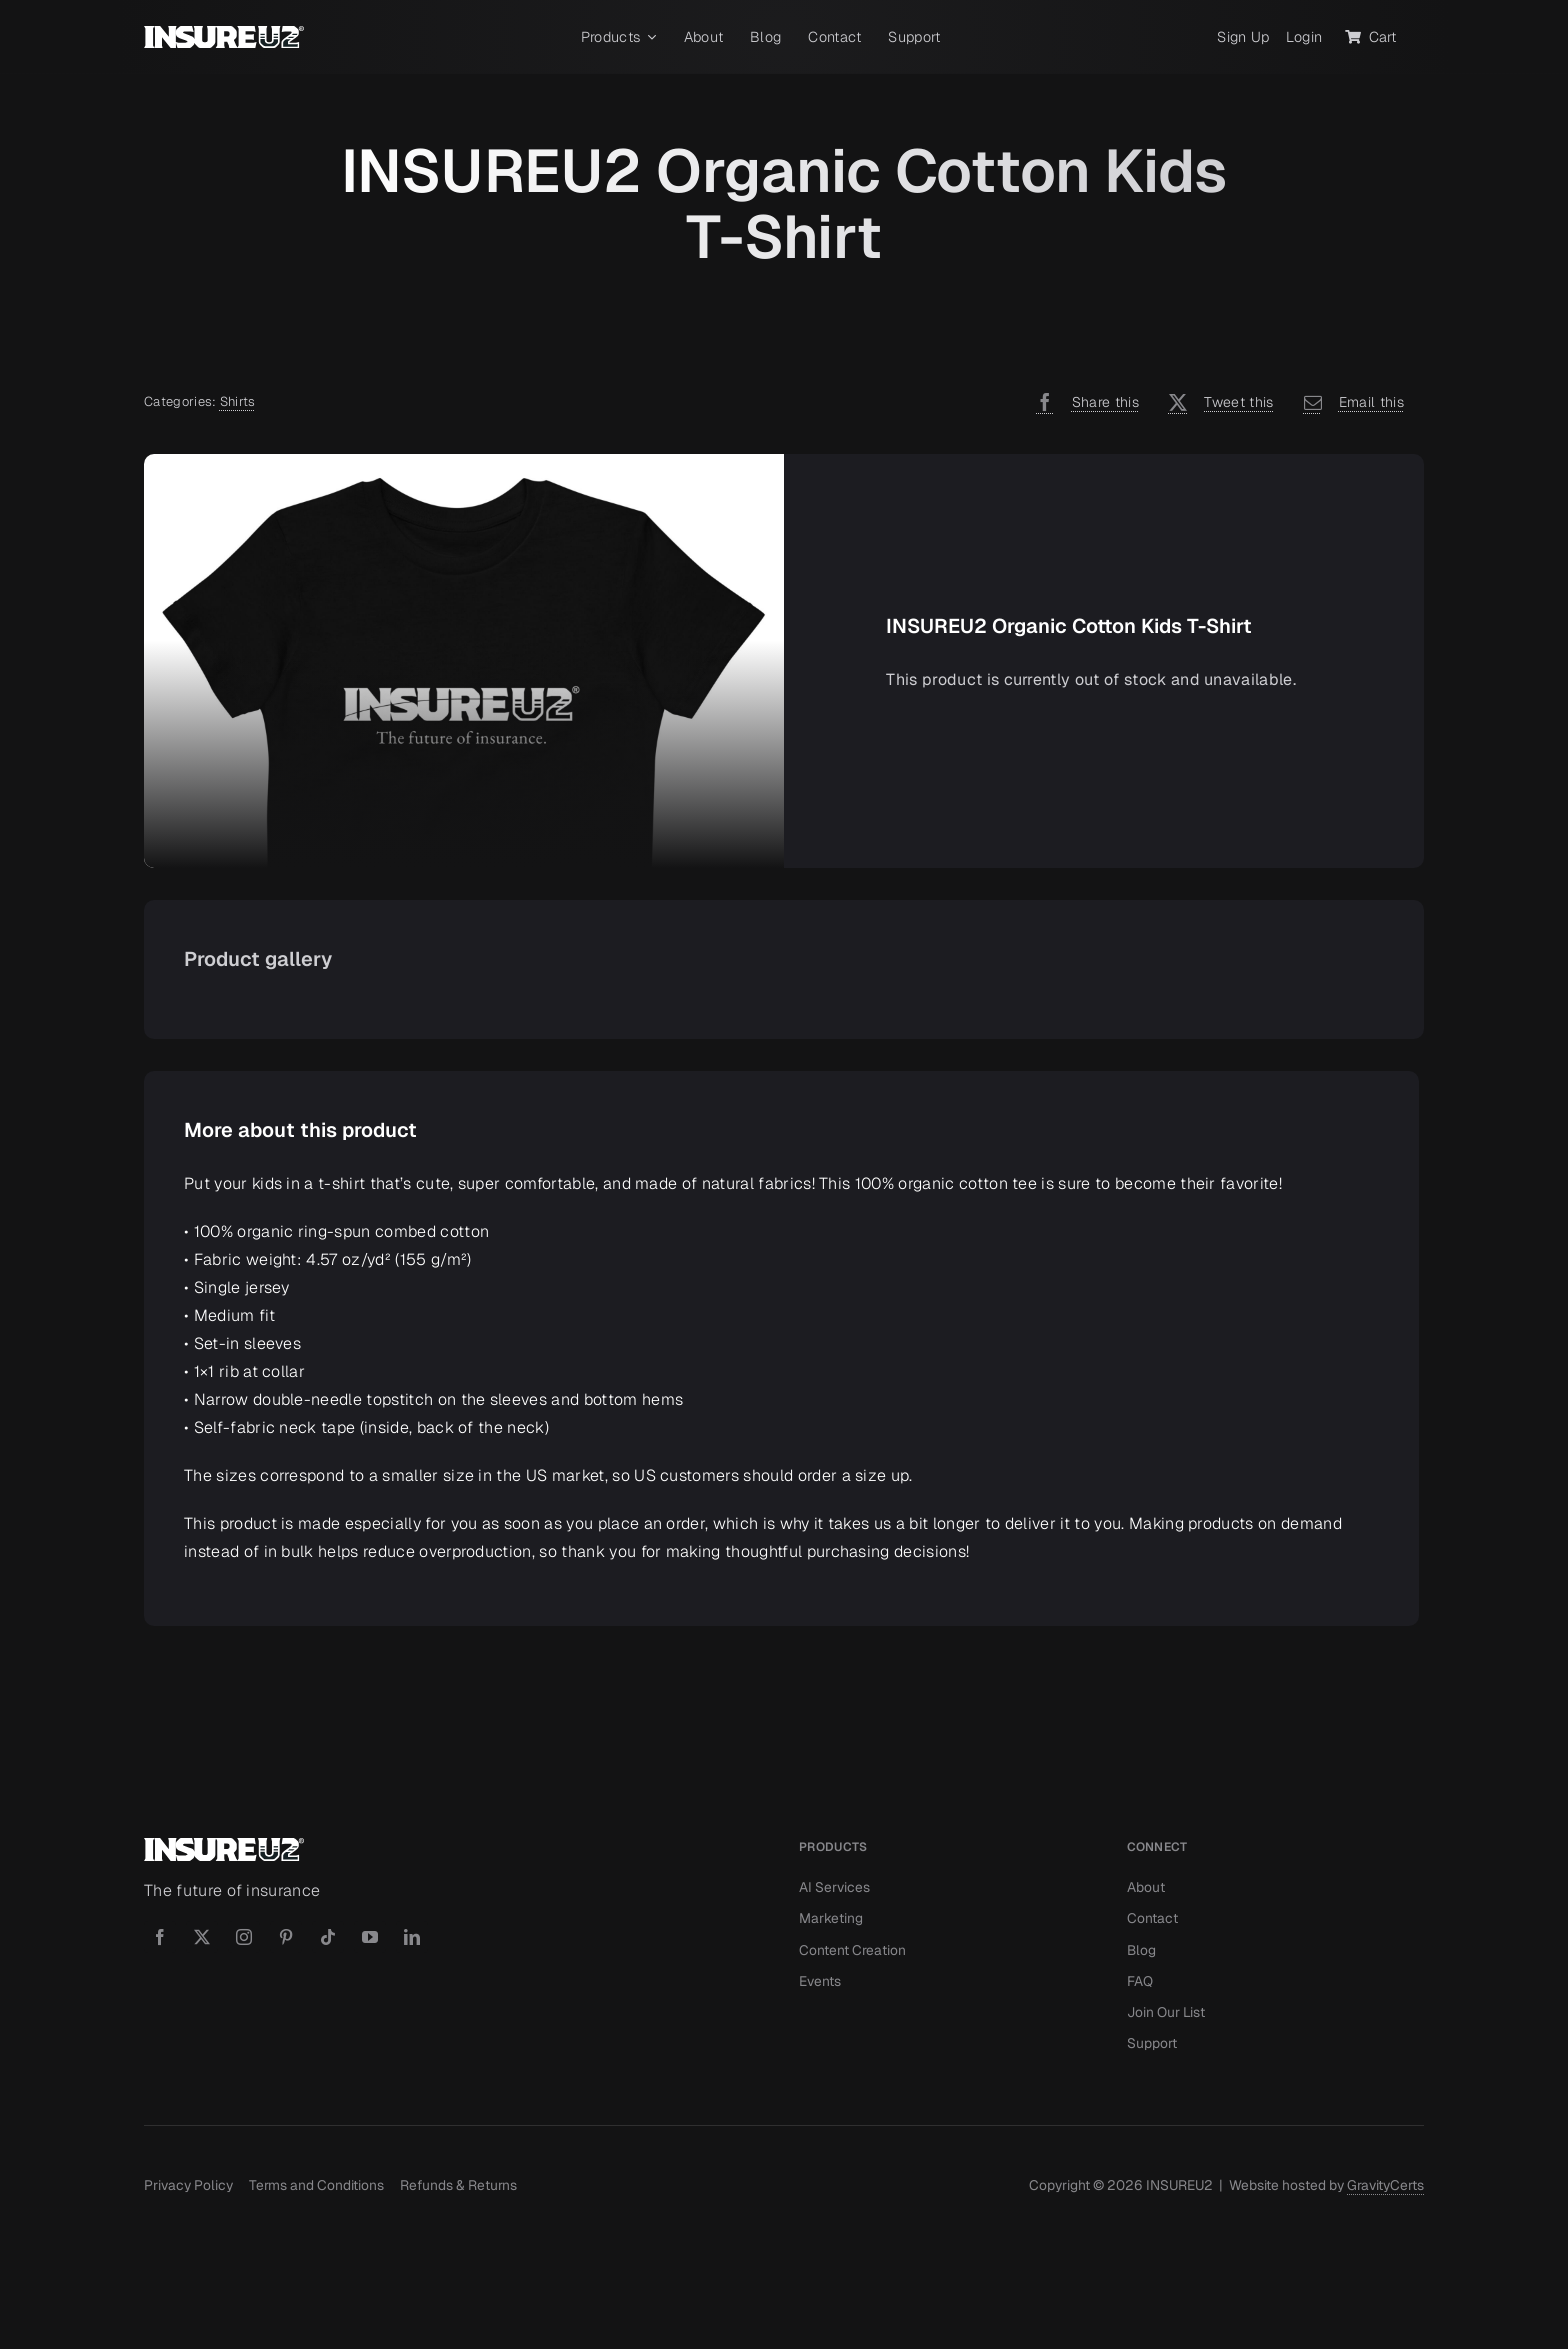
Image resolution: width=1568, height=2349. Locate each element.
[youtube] (370, 1937)
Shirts (238, 401)
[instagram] (244, 1937)
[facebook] (160, 1937)
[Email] (1349, 402)
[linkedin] (412, 1937)
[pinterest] (286, 1937)
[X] (1216, 402)
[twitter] (202, 1937)
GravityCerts (1385, 2185)
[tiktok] (328, 1937)
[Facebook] (1082, 402)
